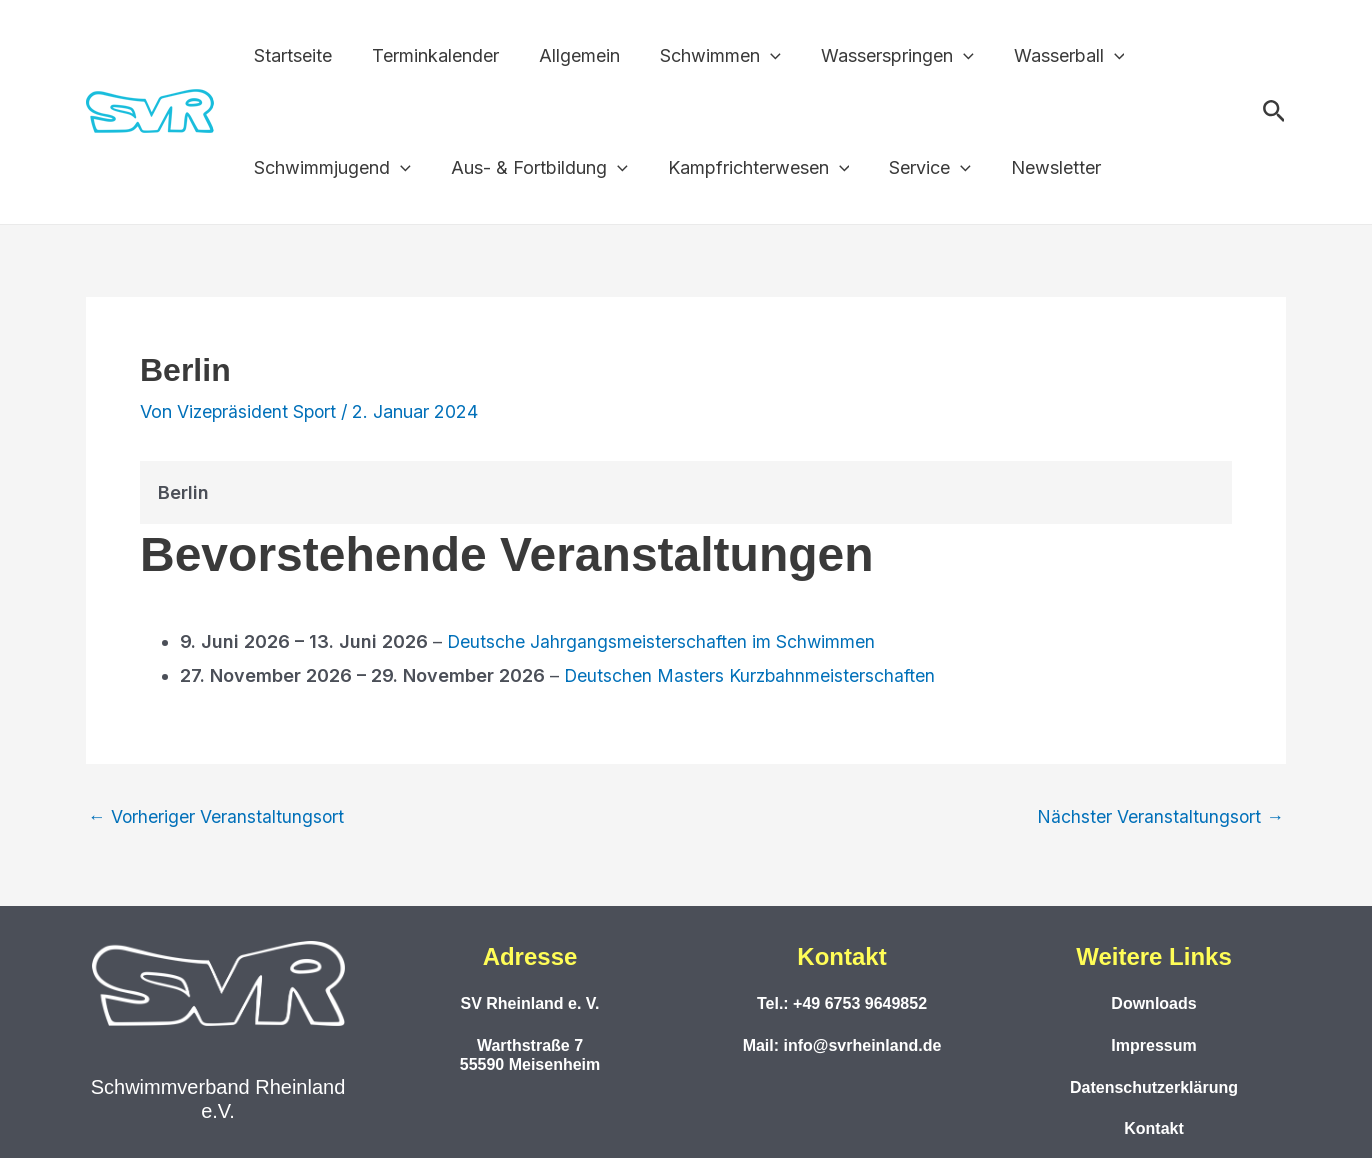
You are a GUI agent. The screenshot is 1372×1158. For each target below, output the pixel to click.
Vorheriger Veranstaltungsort (217, 817)
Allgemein (569, 55)
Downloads (1153, 1003)
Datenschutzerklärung (1154, 1086)
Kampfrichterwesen (749, 168)
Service (916, 168)
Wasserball (1047, 56)
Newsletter (1038, 167)
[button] (756, 56)
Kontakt (1154, 1128)
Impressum (1153, 1045)
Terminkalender (429, 55)
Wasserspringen (879, 56)
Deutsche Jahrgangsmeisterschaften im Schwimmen (662, 641)
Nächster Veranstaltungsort (1160, 817)
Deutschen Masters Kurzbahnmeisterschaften (751, 674)
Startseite (291, 55)
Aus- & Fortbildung (533, 168)
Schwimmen (706, 56)
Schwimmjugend (330, 168)
